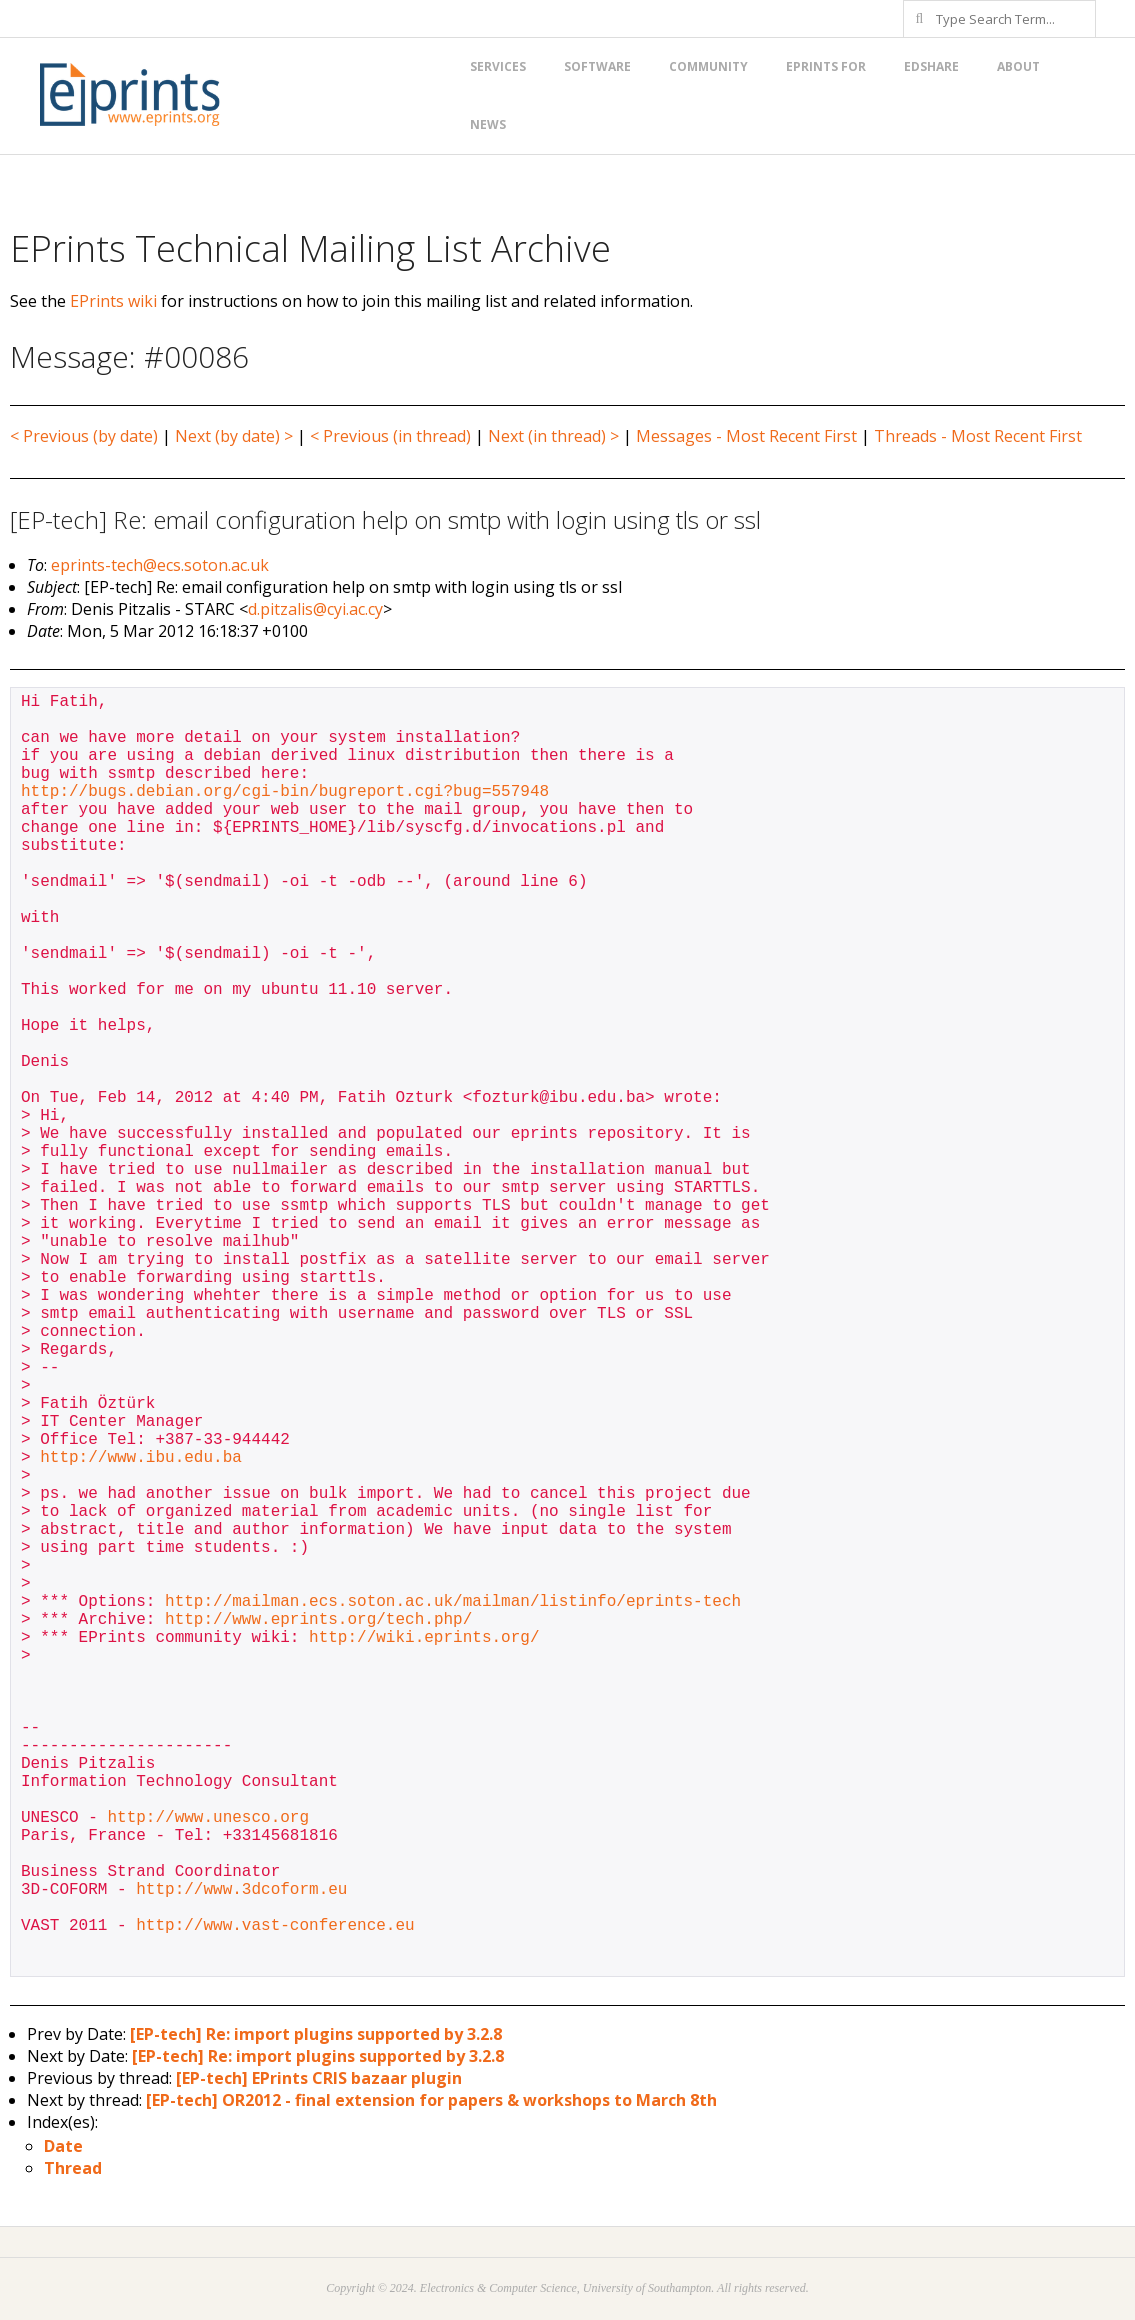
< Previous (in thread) (390, 436)
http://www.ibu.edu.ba (141, 1458)
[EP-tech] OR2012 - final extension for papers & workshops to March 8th (431, 2100)
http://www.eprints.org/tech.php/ (318, 1620)
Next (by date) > (234, 436)
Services (498, 66)
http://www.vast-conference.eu (275, 1926)
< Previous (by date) (84, 436)
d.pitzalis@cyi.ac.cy (315, 609)
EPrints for (826, 66)
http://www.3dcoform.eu (241, 1890)
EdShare (931, 66)
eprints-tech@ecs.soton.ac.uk (160, 565)
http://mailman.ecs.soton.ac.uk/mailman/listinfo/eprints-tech (453, 1602)
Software (597, 66)
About (1018, 66)
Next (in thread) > (553, 436)
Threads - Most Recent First (978, 436)
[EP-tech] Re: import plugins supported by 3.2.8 (316, 2034)
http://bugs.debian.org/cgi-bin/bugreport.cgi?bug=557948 (285, 792)
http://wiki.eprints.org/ (424, 1638)
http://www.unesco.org (208, 1818)
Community (708, 66)
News (488, 124)
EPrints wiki (113, 301)
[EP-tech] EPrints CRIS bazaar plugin (319, 2078)
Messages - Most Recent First (746, 436)
